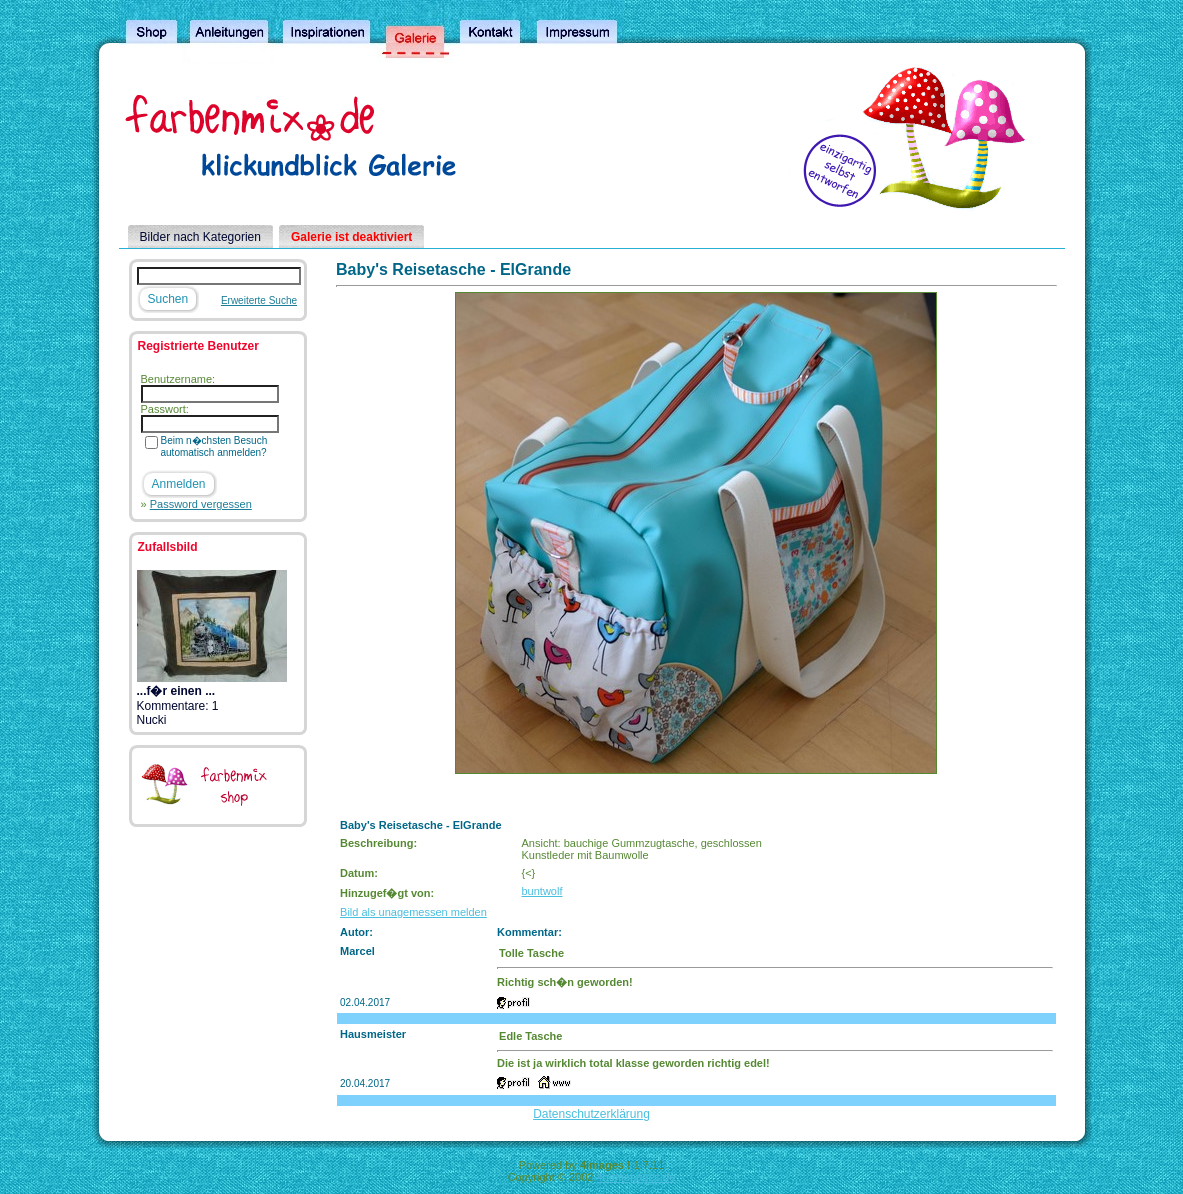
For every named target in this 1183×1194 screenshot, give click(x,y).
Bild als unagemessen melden (413, 912)
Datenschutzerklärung (591, 1114)
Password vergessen (201, 504)
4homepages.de (635, 1177)
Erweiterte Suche (259, 300)
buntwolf (541, 891)
